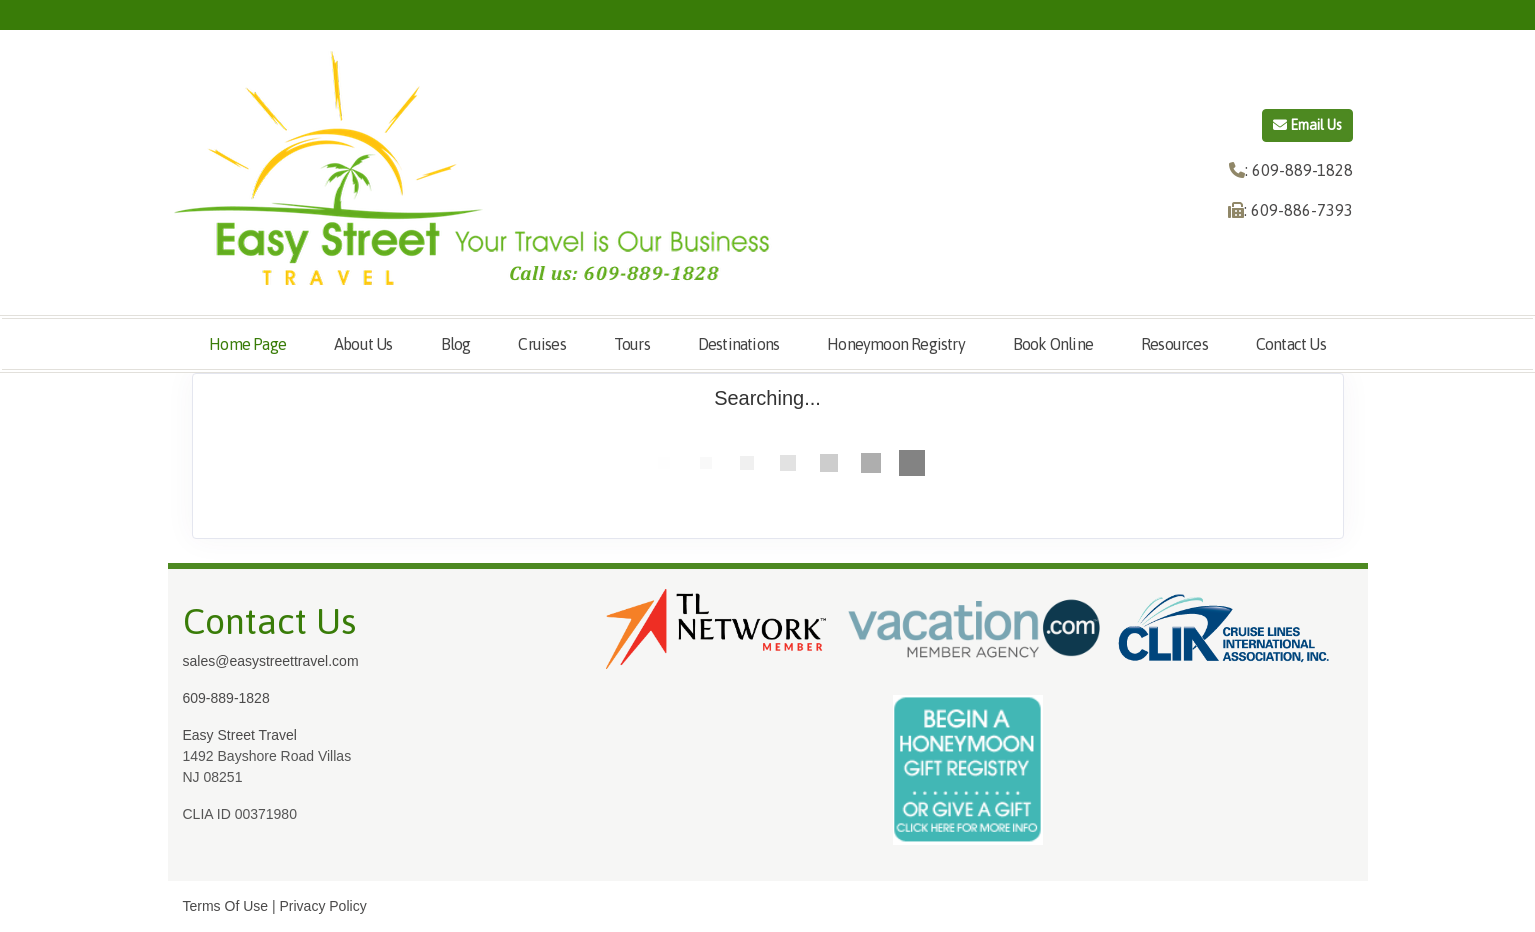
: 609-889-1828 (1299, 170)
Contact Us (1291, 344)
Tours (632, 344)
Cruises (541, 344)
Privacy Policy (323, 906)
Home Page (247, 344)
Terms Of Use (226, 906)
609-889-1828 (226, 698)
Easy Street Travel (240, 735)
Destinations (738, 344)
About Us (363, 344)
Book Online (1053, 344)
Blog (456, 344)
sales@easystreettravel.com (271, 661)
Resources (1174, 344)
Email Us (1307, 125)
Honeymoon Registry (896, 344)
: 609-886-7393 (1298, 210)
